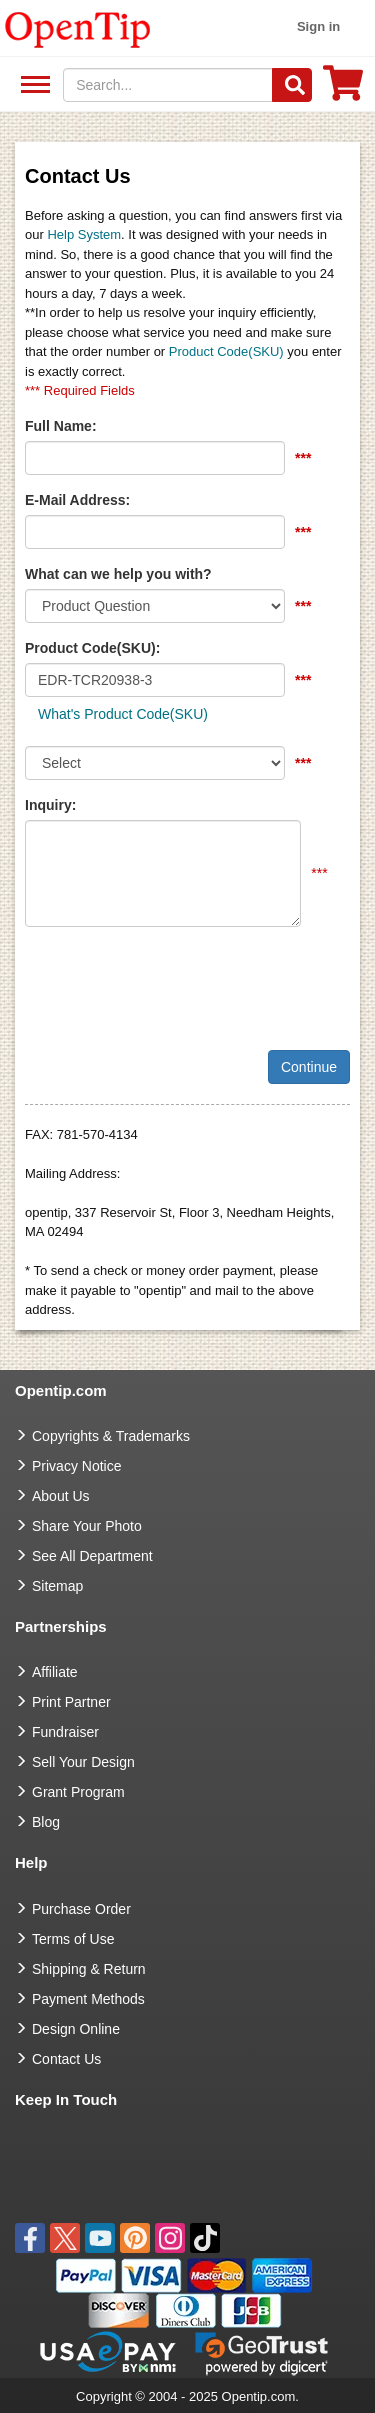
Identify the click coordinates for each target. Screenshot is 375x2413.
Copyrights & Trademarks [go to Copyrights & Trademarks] (111, 1436)
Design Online (76, 2029)
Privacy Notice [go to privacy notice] (76, 1466)
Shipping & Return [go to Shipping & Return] (89, 1969)
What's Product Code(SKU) (123, 714)
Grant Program (78, 1792)
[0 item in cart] (343, 89)
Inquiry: (50, 805)
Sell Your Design (83, 1762)
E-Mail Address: (77, 500)
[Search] (292, 85)
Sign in (318, 26)
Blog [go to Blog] (46, 1822)
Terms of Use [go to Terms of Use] (73, 1939)
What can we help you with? (118, 574)
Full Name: (61, 426)
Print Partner (71, 1702)
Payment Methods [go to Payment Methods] (88, 1999)
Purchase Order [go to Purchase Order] (81, 1909)
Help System (84, 234)
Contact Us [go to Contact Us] (66, 2059)
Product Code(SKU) (226, 351)
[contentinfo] (78, 28)
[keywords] (168, 85)
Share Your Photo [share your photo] (87, 1526)
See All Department (32, 85)
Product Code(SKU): (92, 648)
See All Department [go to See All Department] (92, 1556)
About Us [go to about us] (61, 1496)
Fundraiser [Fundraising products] (65, 1732)
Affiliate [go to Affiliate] (55, 1672)
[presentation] (177, 981)
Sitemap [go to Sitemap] (57, 1586)
